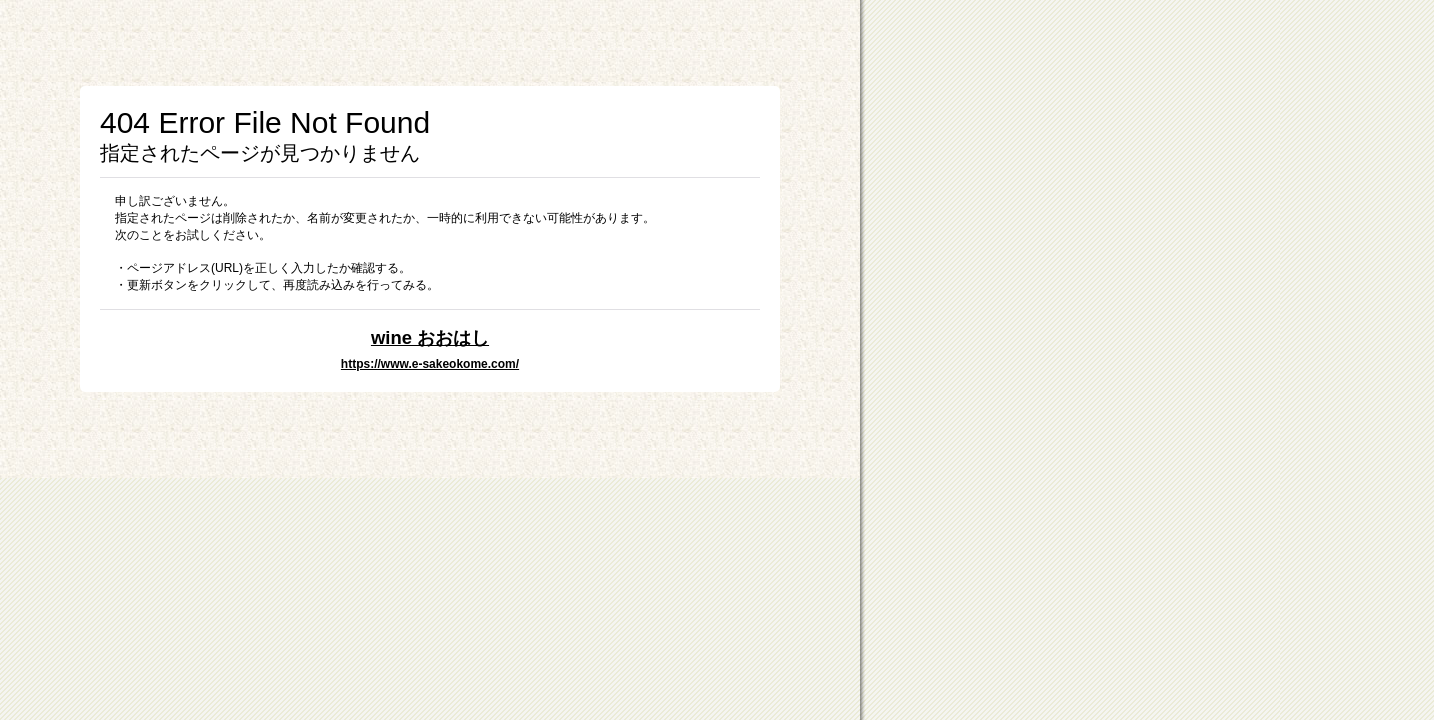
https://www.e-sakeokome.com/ (430, 364)
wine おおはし (430, 337)
